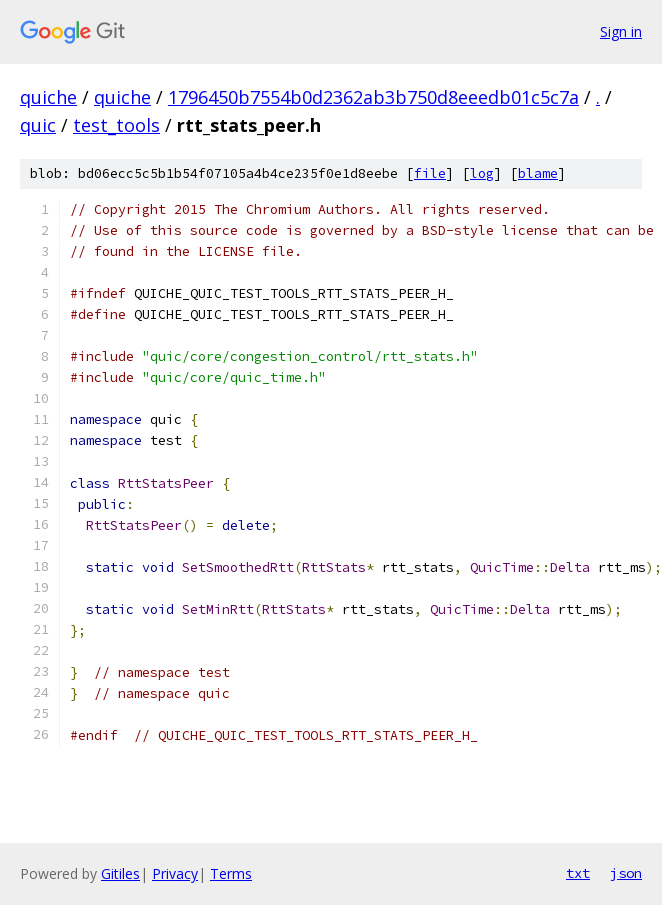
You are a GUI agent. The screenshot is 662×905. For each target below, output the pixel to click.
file (430, 173)
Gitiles (120, 873)
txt (578, 873)
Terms (231, 873)
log (482, 173)
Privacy (175, 873)
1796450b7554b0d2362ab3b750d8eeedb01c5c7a (373, 97)
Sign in (621, 31)
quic (38, 125)
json (626, 873)
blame (538, 173)
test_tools (116, 125)
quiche (48, 97)
